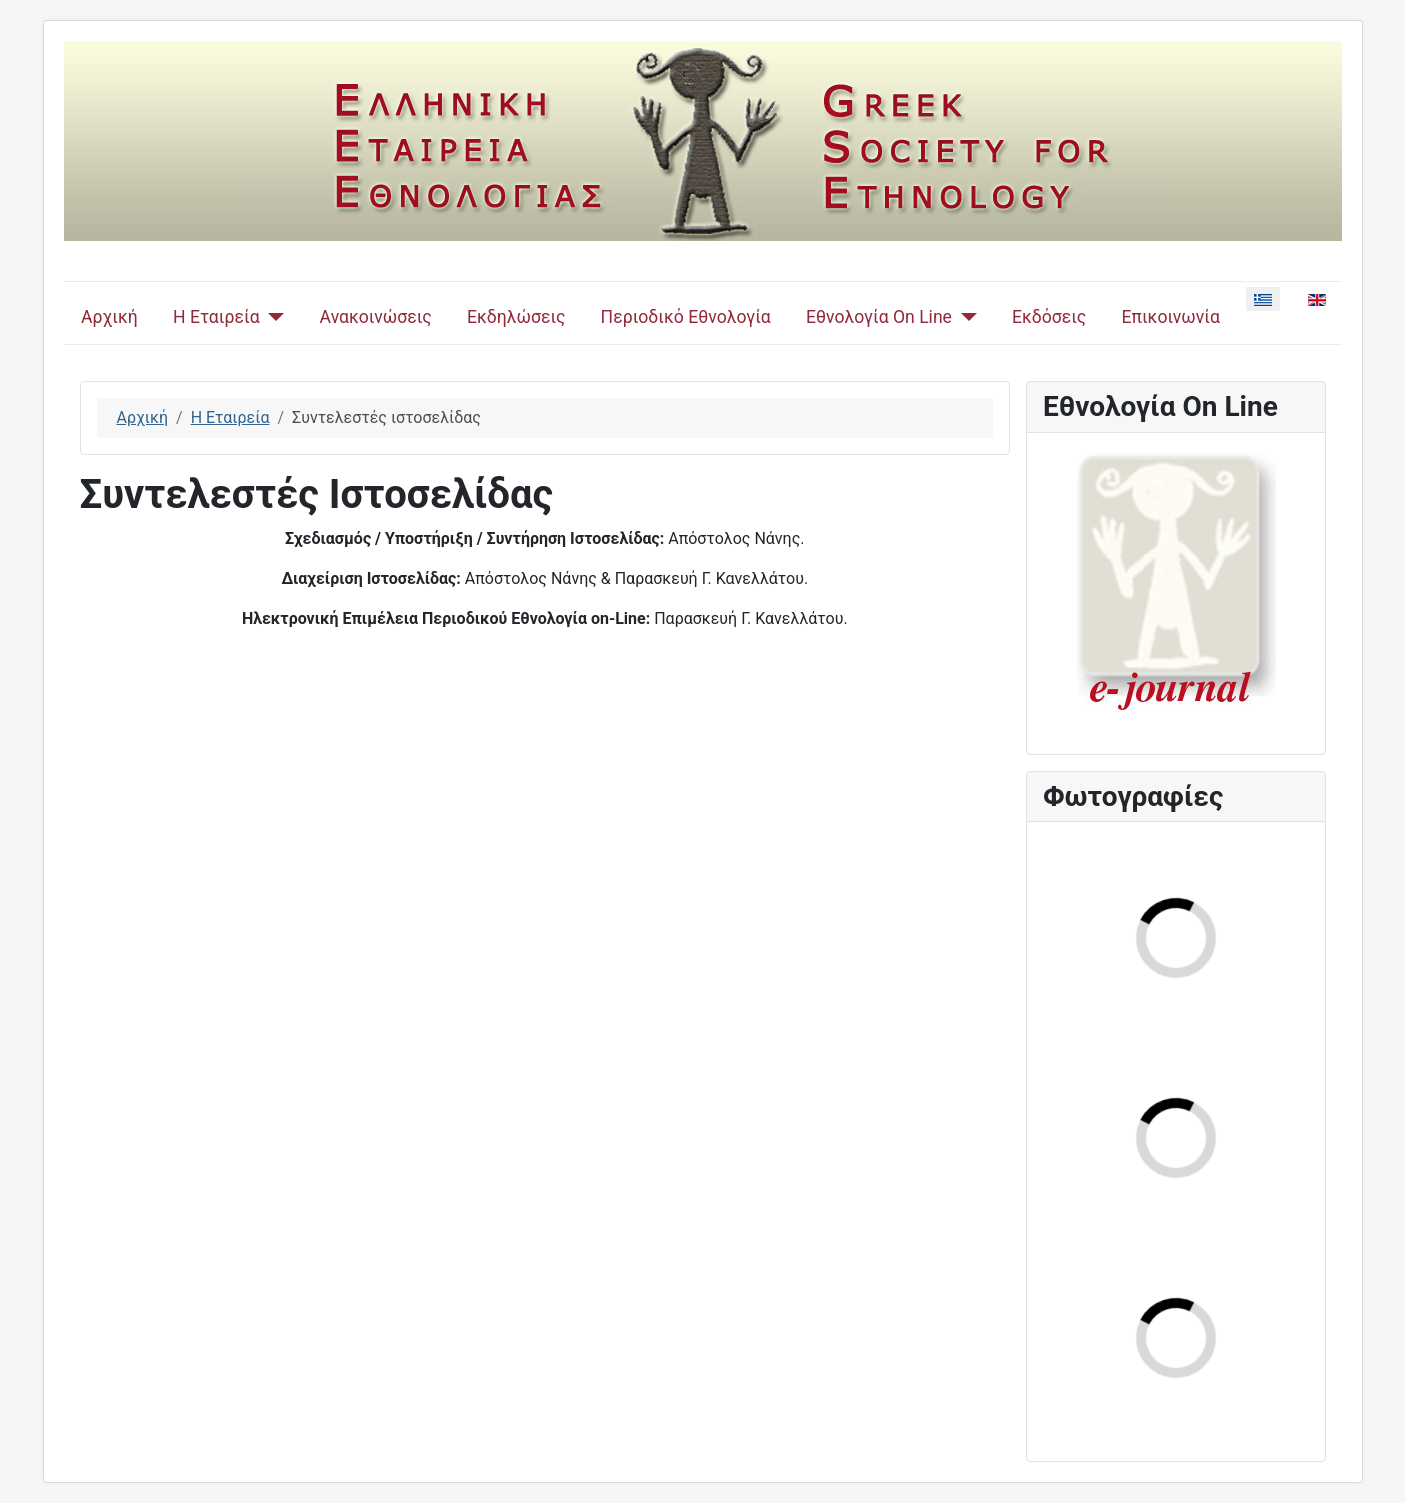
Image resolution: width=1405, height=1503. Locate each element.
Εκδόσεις (1049, 317)
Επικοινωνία (1170, 317)
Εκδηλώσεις (516, 317)
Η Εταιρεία (216, 317)
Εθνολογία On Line (879, 317)
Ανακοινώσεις (376, 317)
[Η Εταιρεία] (272, 317)
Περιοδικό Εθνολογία (686, 317)
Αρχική (109, 317)
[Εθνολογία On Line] (964, 317)
